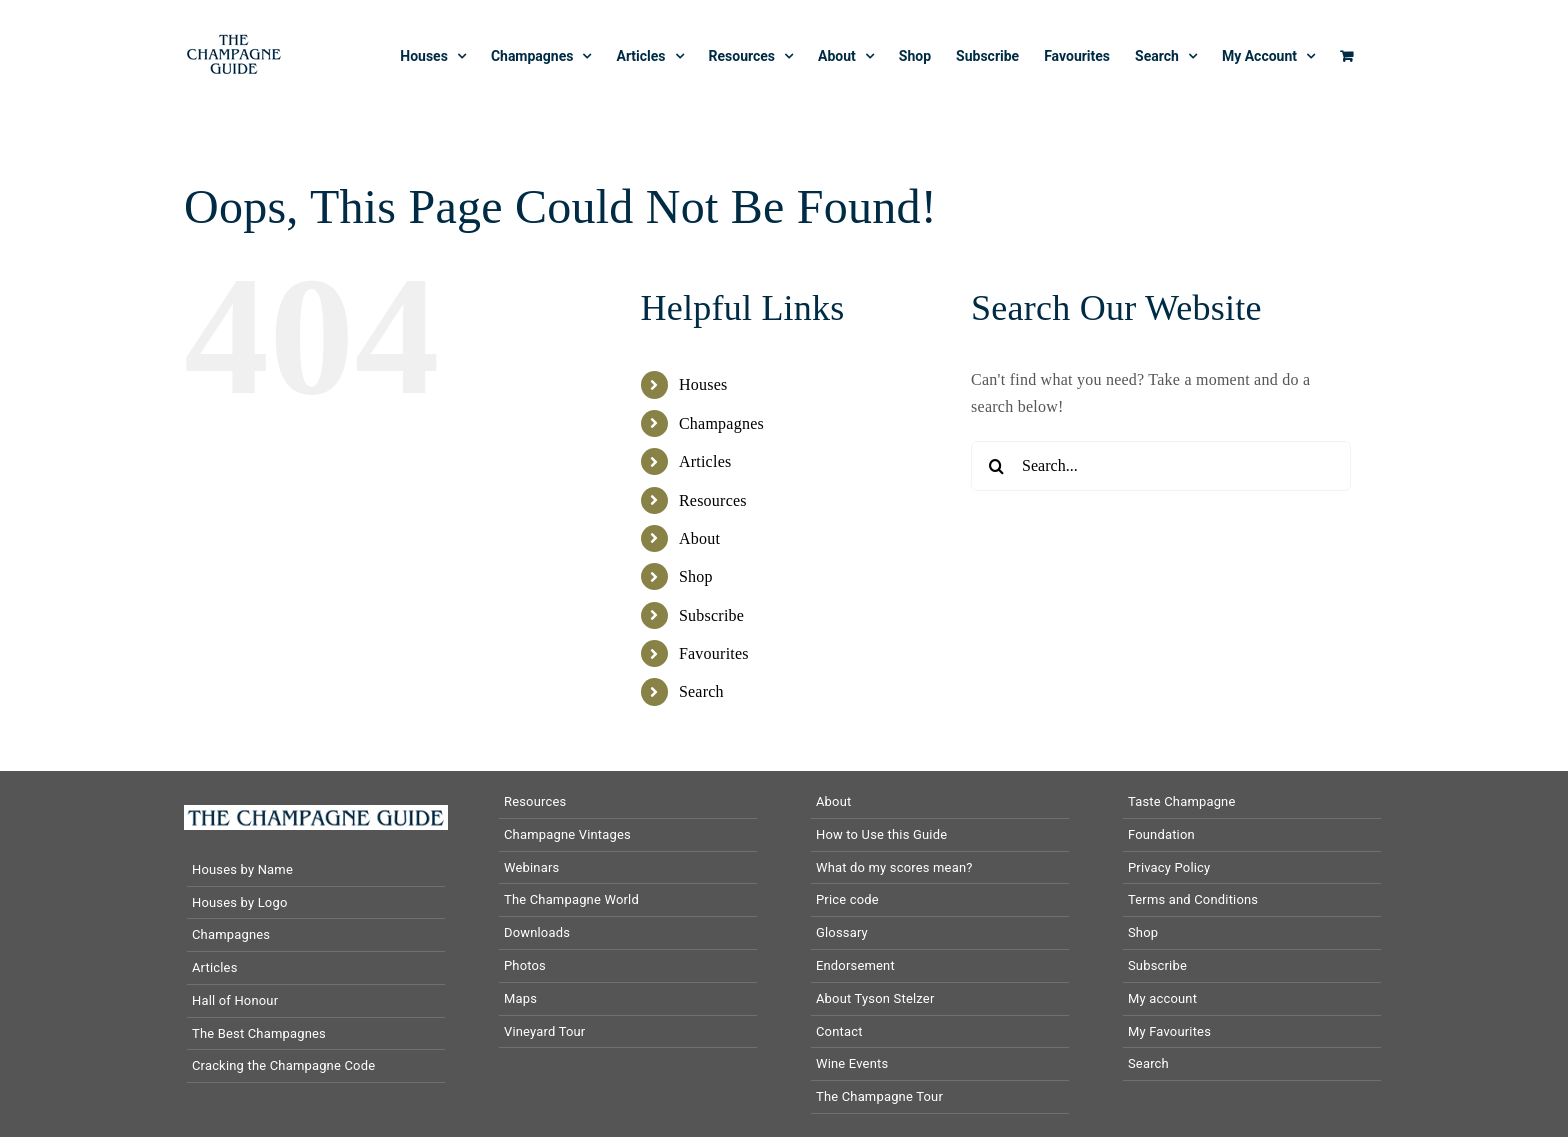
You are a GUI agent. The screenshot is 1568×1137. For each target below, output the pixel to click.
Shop (696, 576)
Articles (705, 461)
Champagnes (721, 423)
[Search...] (1161, 466)
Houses (703, 384)
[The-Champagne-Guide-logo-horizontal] (316, 812)
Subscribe (711, 615)
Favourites (714, 653)
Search (701, 691)
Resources (713, 500)
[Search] (996, 466)
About (699, 538)
